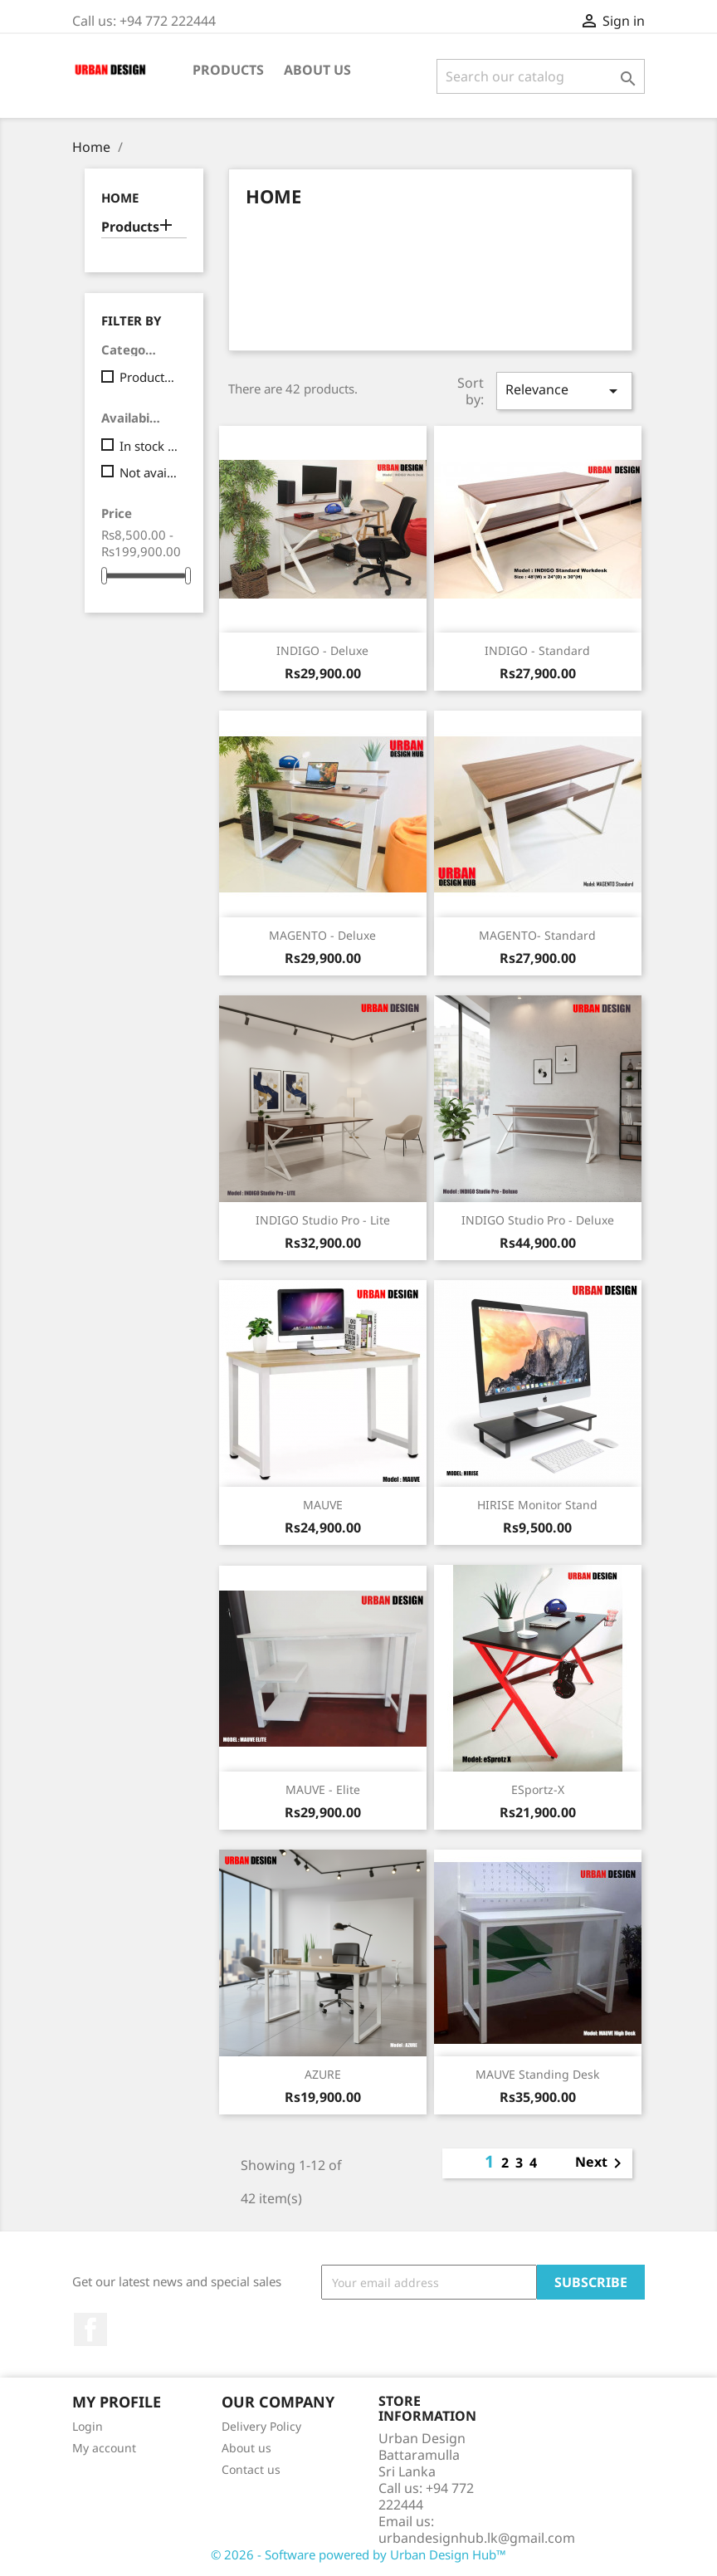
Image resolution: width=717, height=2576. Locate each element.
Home (120, 197)
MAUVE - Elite (322, 1789)
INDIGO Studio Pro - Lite (323, 1220)
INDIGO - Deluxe (322, 650)
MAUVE (323, 1505)
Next (601, 2163)
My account (104, 2448)
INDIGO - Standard (537, 650)
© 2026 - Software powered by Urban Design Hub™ (358, 2554)
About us (317, 70)
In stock (150, 445)
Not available (150, 472)
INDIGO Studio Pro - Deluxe (537, 1220)
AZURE (323, 2074)
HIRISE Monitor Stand (537, 1505)
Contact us (251, 2469)
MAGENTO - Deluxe (322, 935)
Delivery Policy (261, 2426)
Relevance (564, 390)
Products (228, 70)
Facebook (90, 2329)
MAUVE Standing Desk (537, 2074)
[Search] (541, 76)
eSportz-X (537, 1789)
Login (87, 2426)
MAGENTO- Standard (537, 935)
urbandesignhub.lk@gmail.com (476, 2538)
